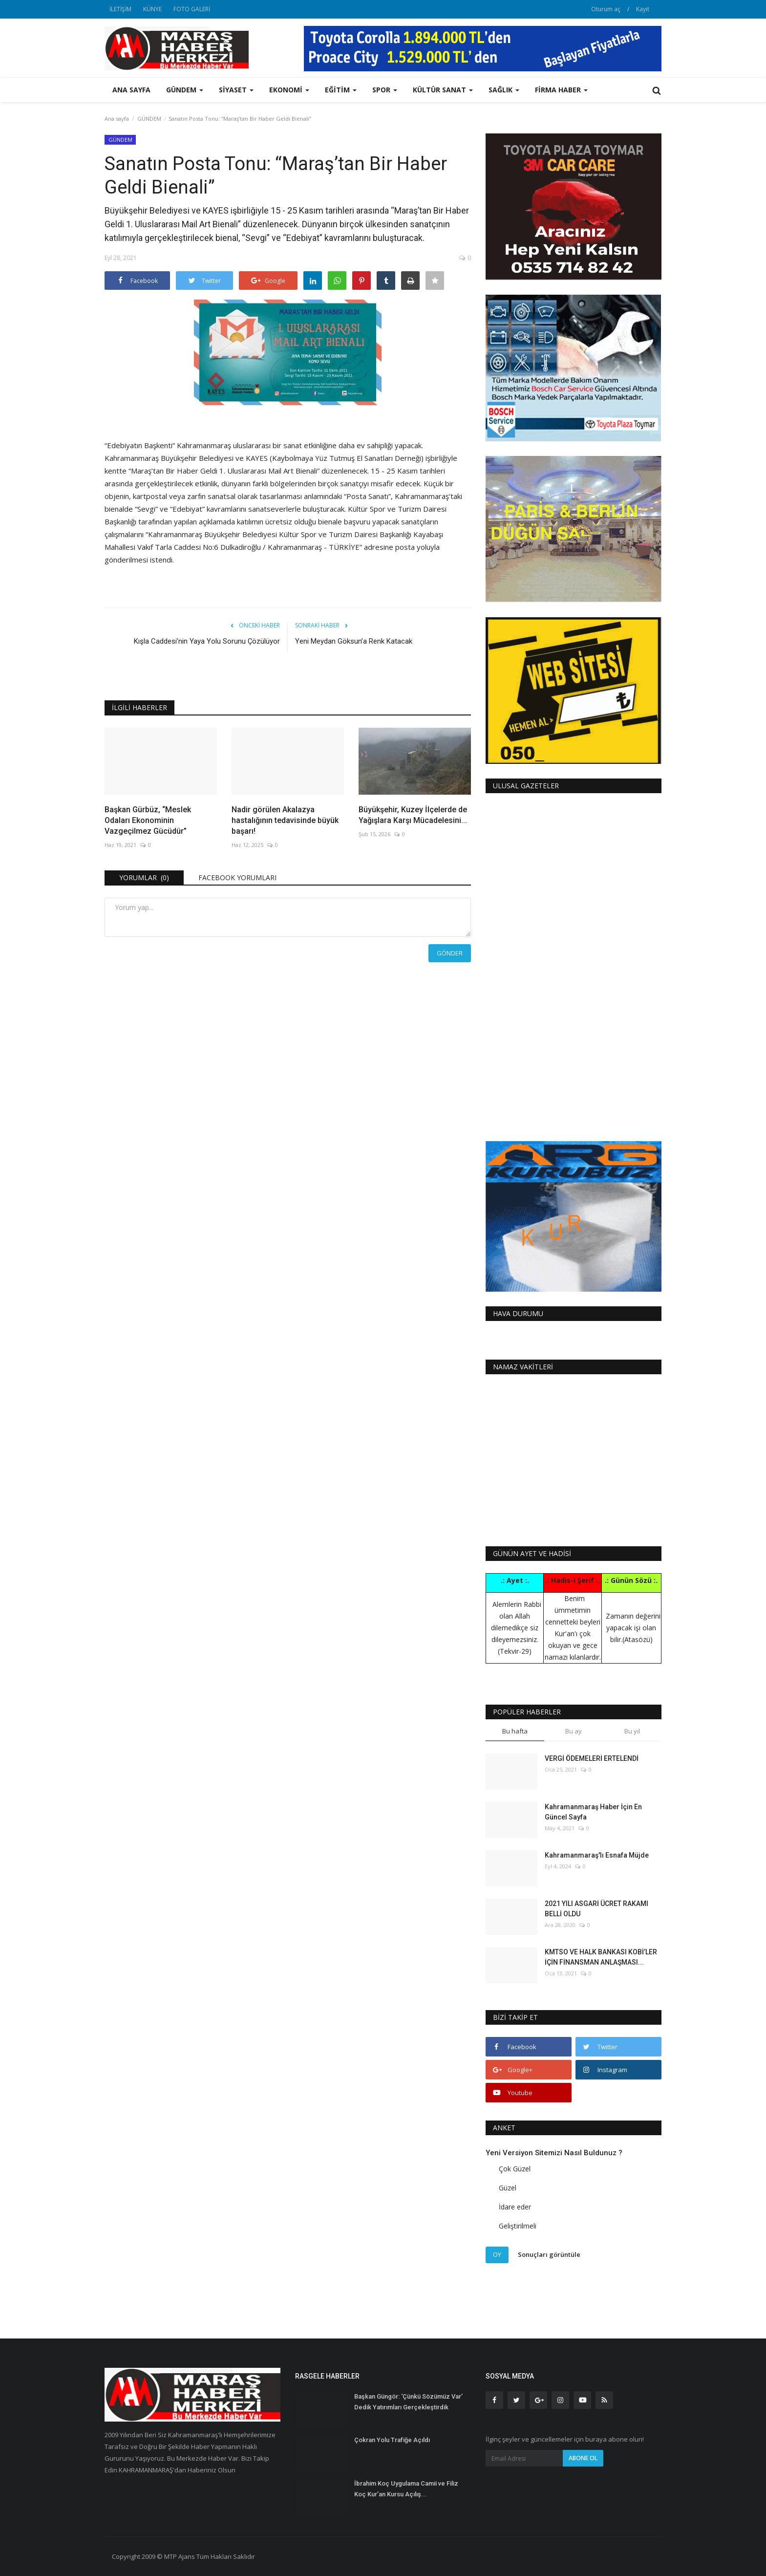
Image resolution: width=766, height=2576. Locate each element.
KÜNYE (152, 9)
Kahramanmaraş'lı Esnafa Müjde (597, 1855)
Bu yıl (632, 1731)
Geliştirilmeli (517, 2225)
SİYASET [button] (236, 89)
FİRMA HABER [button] (561, 89)
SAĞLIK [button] (504, 89)
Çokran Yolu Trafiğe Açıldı (392, 2440)
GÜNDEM (149, 118)
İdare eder (515, 2206)
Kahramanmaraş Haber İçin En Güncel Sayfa (593, 1812)
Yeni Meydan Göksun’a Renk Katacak (353, 641)
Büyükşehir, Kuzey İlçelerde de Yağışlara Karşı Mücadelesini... (413, 815)
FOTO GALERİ (191, 9)
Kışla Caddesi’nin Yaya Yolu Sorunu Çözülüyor (207, 641)
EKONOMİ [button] (289, 89)
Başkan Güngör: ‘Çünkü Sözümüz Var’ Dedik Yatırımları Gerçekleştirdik (408, 2402)
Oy (497, 2254)
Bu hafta (515, 1731)
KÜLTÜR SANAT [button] (443, 89)
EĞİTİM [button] (341, 89)
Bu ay (573, 1731)
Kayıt (642, 9)
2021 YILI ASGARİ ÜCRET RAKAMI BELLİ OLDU (596, 1909)
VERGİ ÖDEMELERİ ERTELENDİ (591, 1758)
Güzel (507, 2187)
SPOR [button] (384, 89)
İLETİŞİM (120, 9)
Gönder (450, 953)
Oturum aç (605, 9)
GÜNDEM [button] (184, 89)
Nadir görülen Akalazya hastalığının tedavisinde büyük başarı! (285, 820)
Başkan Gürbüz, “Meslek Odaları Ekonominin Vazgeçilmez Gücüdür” (148, 820)
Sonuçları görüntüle (549, 2254)
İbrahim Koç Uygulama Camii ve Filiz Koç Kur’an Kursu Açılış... (406, 2489)
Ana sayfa (131, 89)
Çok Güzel (515, 2168)
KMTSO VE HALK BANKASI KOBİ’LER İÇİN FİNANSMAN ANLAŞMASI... (601, 1957)
